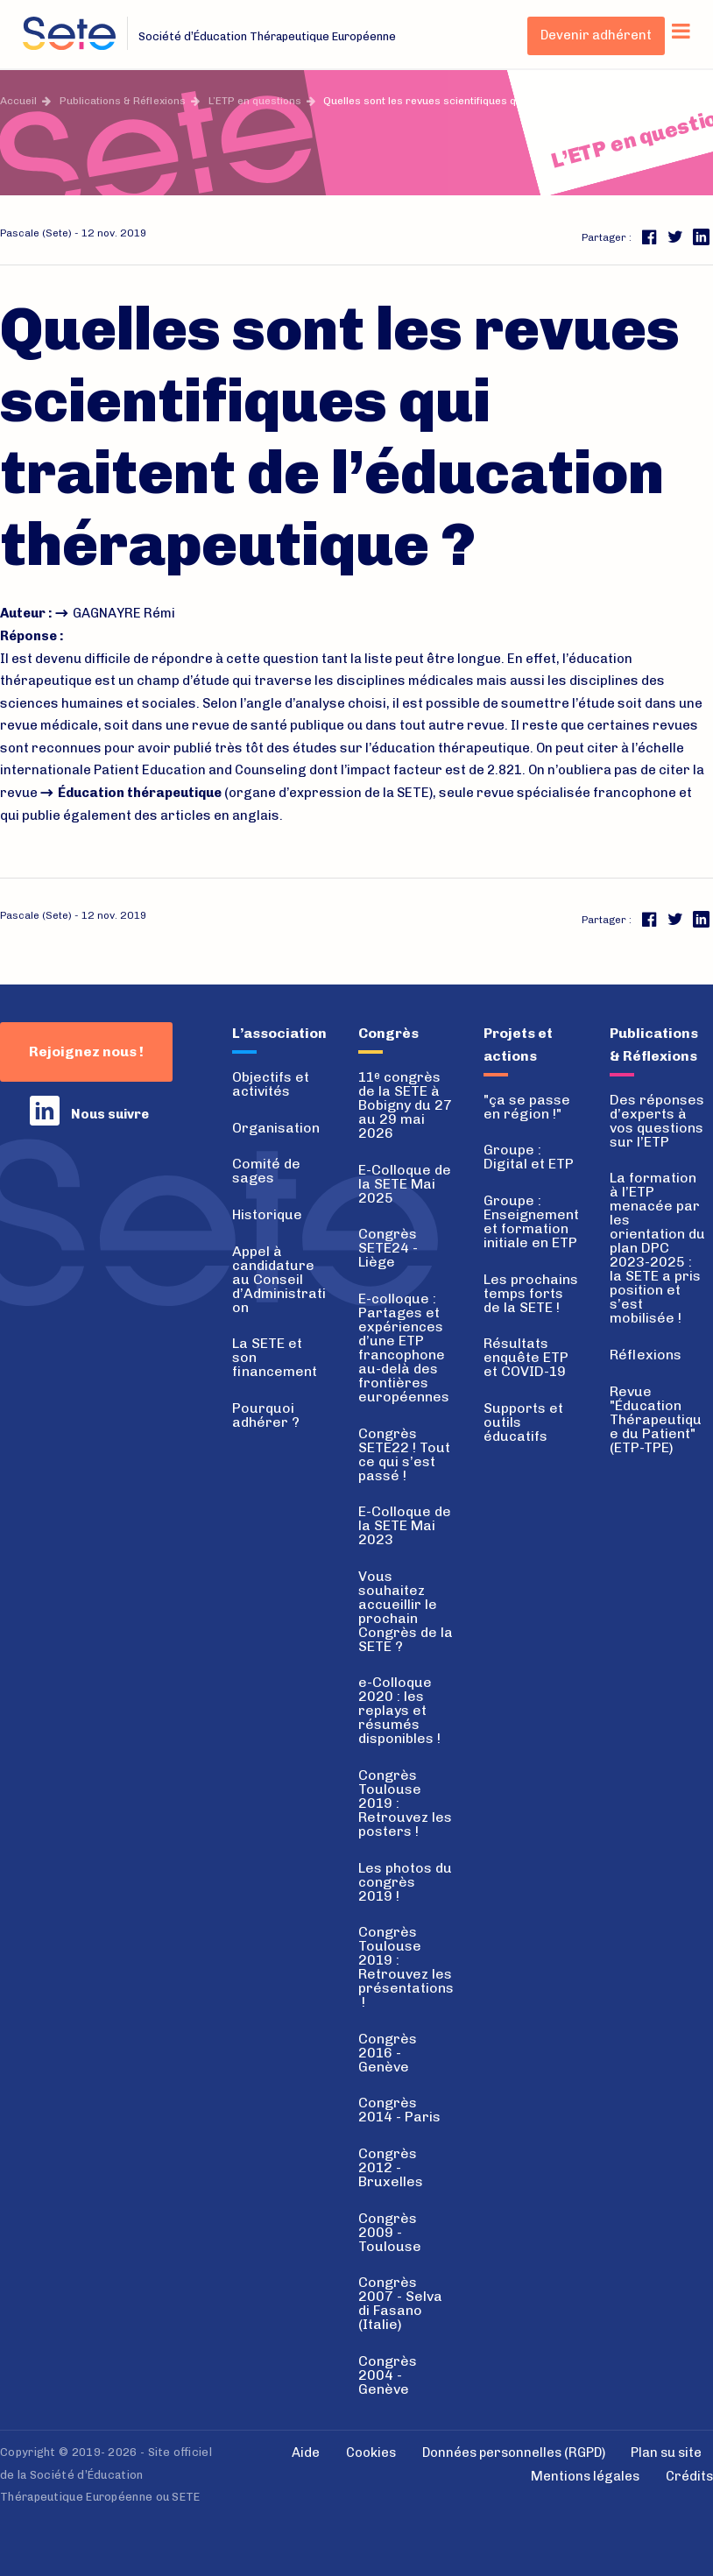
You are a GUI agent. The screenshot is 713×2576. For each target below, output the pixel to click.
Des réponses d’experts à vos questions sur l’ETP (657, 1120)
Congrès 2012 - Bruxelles (390, 2167)
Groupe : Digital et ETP (529, 1156)
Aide (306, 2452)
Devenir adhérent (596, 35)
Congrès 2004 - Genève (387, 2375)
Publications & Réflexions (123, 101)
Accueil (18, 101)
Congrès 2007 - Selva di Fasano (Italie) (400, 2303)
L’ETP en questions (254, 101)
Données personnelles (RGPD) (513, 2452)
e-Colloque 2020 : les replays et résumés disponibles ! (399, 1710)
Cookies (371, 2452)
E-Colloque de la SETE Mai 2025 (404, 1183)
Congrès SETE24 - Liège (388, 1247)
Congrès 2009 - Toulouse (389, 2232)
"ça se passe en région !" (527, 1106)
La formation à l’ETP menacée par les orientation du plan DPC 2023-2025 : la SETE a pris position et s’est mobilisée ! (657, 1247)
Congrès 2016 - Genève (387, 2052)
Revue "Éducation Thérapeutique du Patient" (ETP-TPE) (656, 1419)
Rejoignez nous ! (86, 1051)
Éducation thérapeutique (140, 793)
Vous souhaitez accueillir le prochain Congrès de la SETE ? (405, 1611)
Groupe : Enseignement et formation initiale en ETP (531, 1221)
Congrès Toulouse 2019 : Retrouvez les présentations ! (406, 1966)
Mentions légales (585, 2476)
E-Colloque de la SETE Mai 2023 (404, 1525)
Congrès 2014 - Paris (399, 2109)
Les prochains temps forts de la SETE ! (531, 1293)
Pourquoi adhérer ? (266, 1415)
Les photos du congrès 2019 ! (405, 1882)
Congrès (388, 1033)
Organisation (276, 1127)
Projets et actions (518, 1044)
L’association (279, 1033)
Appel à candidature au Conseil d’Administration (279, 1279)
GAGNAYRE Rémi (124, 613)
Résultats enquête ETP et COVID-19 (526, 1357)
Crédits (689, 2476)
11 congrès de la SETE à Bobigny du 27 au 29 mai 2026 (405, 1105)
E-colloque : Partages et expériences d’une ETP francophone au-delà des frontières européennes (403, 1347)
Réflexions (645, 1354)
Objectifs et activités (270, 1084)
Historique (267, 1214)
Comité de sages (266, 1170)
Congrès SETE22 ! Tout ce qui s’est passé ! (404, 1454)
